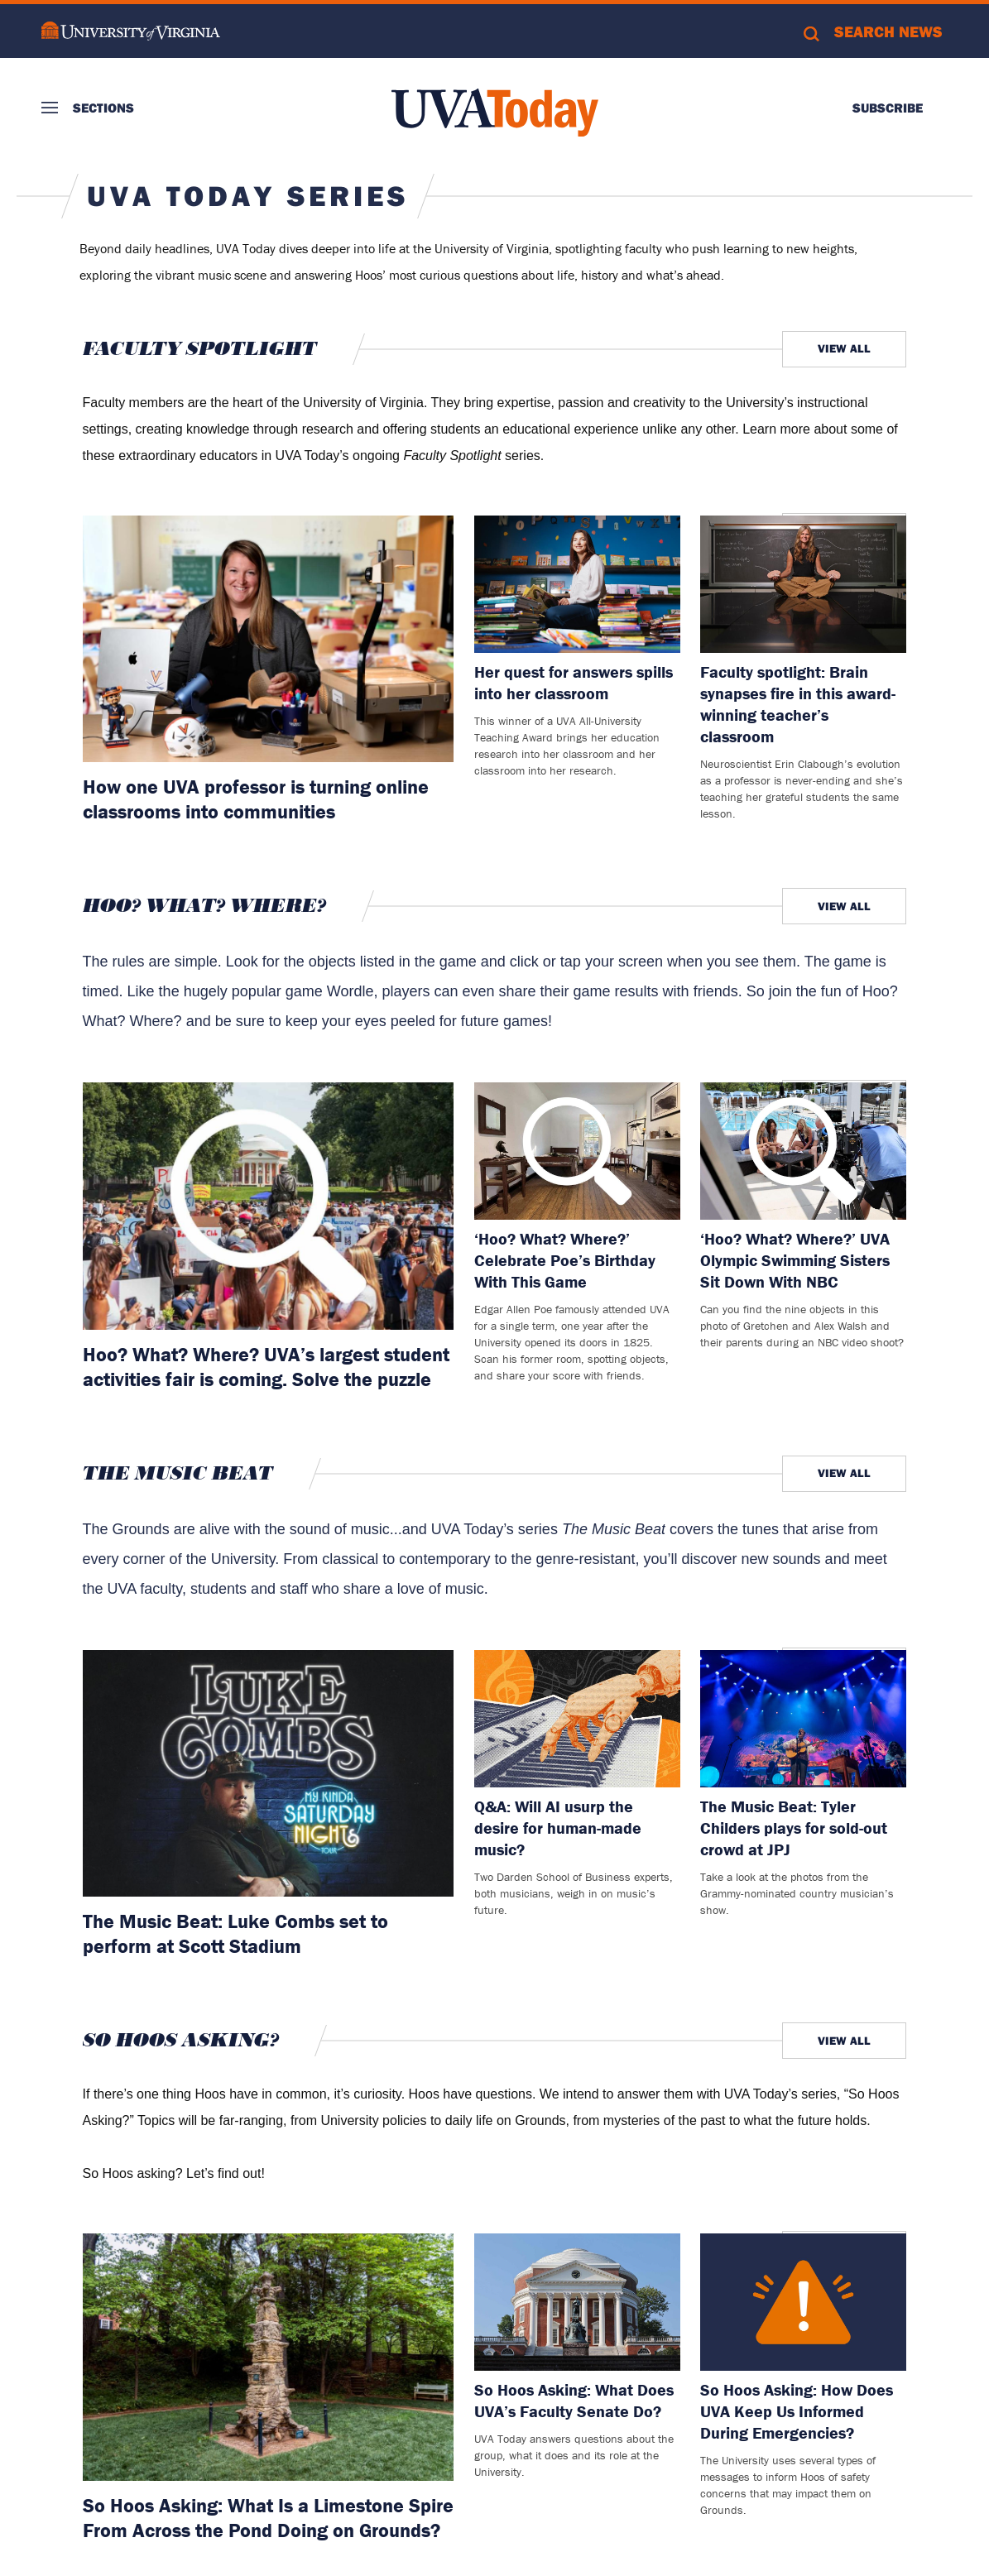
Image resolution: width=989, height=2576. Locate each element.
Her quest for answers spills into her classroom (573, 682)
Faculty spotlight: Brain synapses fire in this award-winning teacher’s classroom (797, 703)
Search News (888, 31)
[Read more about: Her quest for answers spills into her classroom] (577, 584)
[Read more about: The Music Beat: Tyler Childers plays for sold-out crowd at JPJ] (803, 1718)
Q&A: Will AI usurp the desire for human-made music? (557, 1827)
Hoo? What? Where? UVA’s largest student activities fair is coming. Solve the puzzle (266, 1366)
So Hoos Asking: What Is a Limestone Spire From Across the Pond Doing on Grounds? (268, 2517)
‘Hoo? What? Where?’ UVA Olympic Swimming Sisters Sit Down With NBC (795, 1260)
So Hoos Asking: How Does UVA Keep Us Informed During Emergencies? (796, 2411)
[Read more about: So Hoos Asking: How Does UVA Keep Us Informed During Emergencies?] (803, 2302)
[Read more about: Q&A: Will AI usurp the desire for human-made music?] (577, 1718)
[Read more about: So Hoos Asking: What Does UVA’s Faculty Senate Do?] (577, 2302)
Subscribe (887, 107)
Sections (103, 107)
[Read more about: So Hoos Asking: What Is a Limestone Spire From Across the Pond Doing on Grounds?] (268, 2357)
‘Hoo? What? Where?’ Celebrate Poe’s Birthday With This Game (564, 1260)
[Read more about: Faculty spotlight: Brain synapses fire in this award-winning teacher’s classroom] (803, 584)
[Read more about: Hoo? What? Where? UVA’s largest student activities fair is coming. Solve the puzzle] (268, 1206)
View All (844, 348)
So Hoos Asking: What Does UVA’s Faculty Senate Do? (574, 2400)
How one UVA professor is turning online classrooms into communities (256, 799)
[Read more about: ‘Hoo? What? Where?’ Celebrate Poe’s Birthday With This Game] (577, 1151)
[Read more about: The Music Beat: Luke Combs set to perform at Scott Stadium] (268, 1773)
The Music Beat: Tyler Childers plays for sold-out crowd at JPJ (793, 1827)
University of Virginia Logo (130, 31)
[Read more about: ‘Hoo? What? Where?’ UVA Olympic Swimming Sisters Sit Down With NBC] (803, 1151)
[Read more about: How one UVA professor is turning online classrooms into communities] (268, 639)
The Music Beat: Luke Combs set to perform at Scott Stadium (235, 1933)
